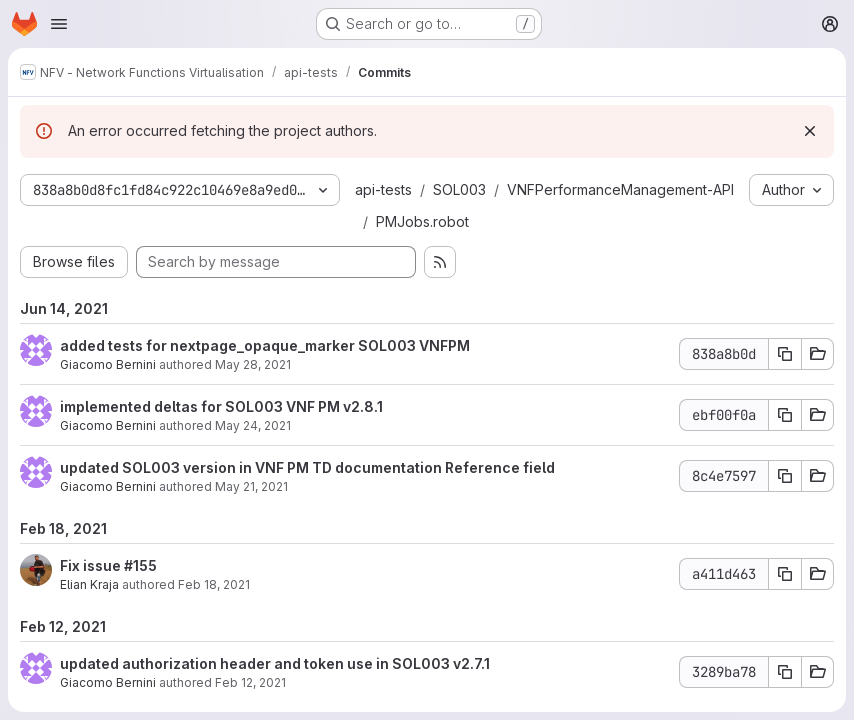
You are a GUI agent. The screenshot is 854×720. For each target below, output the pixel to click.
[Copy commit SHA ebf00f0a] (785, 415)
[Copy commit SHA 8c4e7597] (785, 476)
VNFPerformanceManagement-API (620, 189)
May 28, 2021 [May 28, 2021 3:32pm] (253, 364)
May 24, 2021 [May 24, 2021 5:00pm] (253, 425)
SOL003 (459, 189)
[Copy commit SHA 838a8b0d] (785, 354)
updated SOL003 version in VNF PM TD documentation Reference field (307, 467)
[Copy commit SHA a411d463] (785, 574)
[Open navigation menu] (59, 24)
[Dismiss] (810, 131)
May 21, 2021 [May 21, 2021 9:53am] (251, 486)
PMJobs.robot (422, 221)
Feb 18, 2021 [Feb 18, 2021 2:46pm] (214, 584)
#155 (140, 565)
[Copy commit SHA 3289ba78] (785, 672)
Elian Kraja (89, 584)
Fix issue (92, 565)
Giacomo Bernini (108, 364)
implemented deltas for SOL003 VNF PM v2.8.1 (221, 406)
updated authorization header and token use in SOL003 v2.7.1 (275, 663)
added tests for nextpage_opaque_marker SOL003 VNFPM (265, 345)
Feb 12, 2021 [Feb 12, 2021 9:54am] (250, 682)
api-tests (383, 189)
